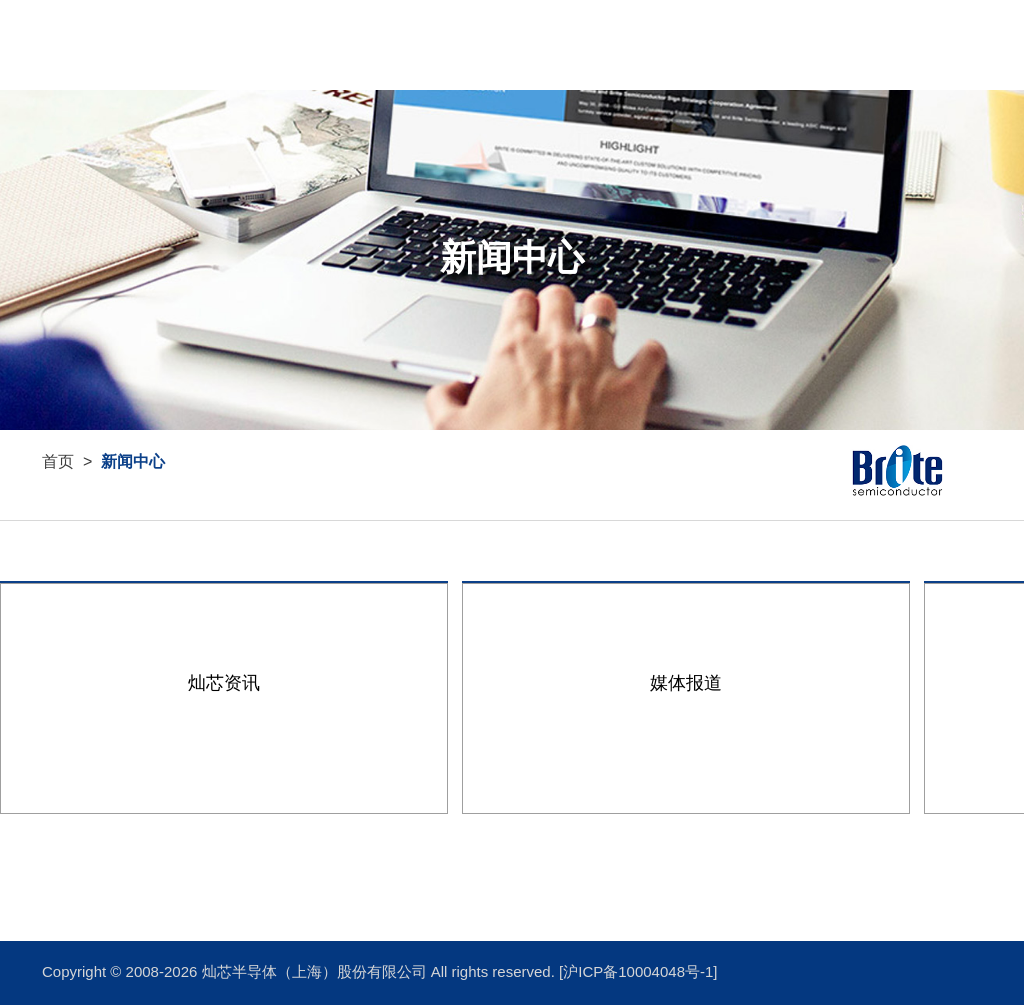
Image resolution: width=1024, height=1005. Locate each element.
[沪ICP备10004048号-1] (638, 973)
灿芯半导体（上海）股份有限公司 (316, 973)
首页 (872, 45)
